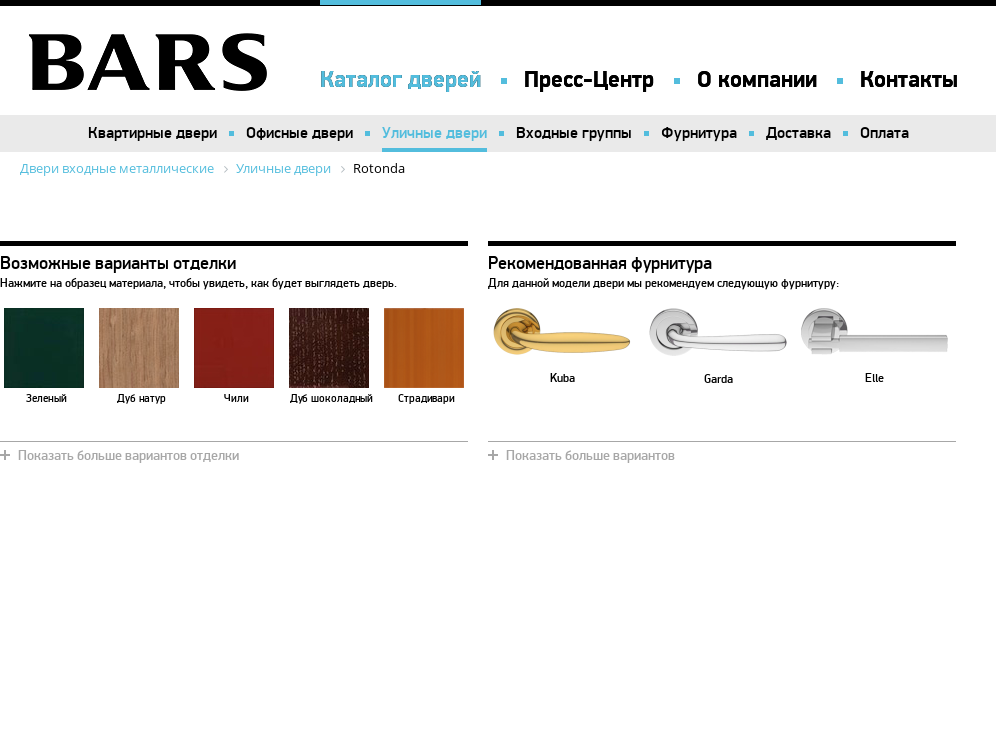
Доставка (798, 133)
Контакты (909, 80)
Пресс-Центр (589, 80)
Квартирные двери (152, 133)
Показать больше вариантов (590, 455)
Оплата (884, 133)
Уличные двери (434, 133)
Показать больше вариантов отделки (128, 455)
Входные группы (574, 133)
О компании (757, 80)
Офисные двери (299, 133)
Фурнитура (699, 133)
